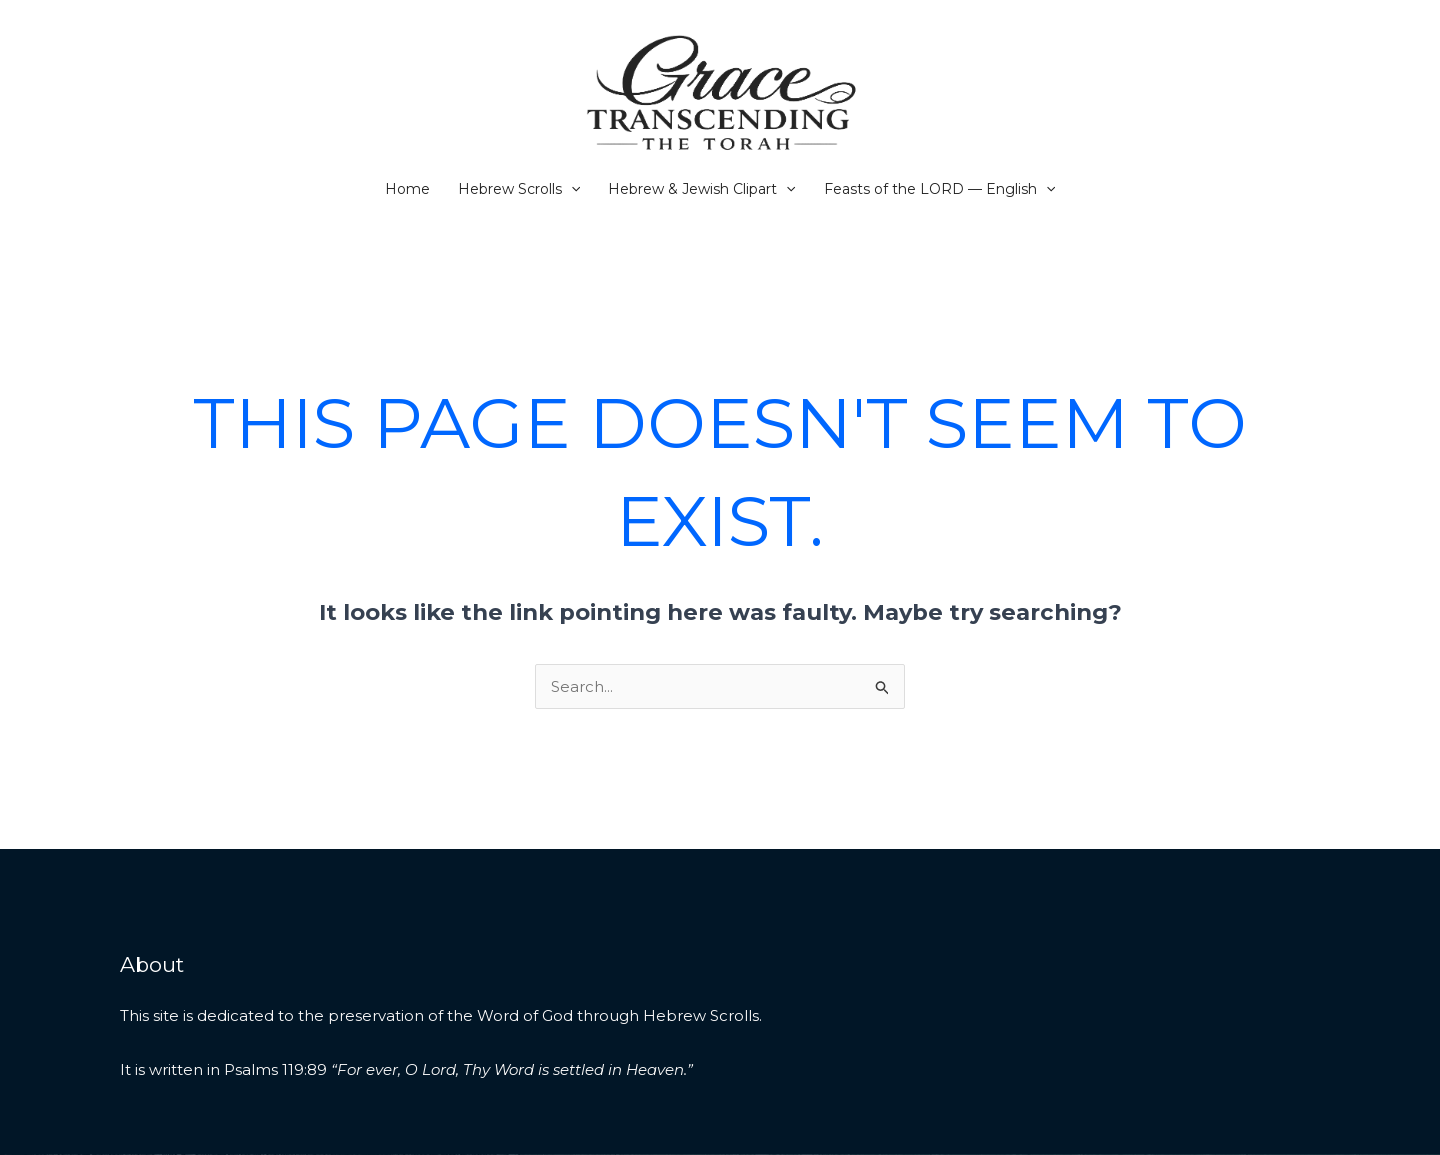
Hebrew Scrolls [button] (519, 189)
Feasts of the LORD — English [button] (939, 189)
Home (407, 189)
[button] (571, 189)
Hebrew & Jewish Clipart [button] (701, 189)
